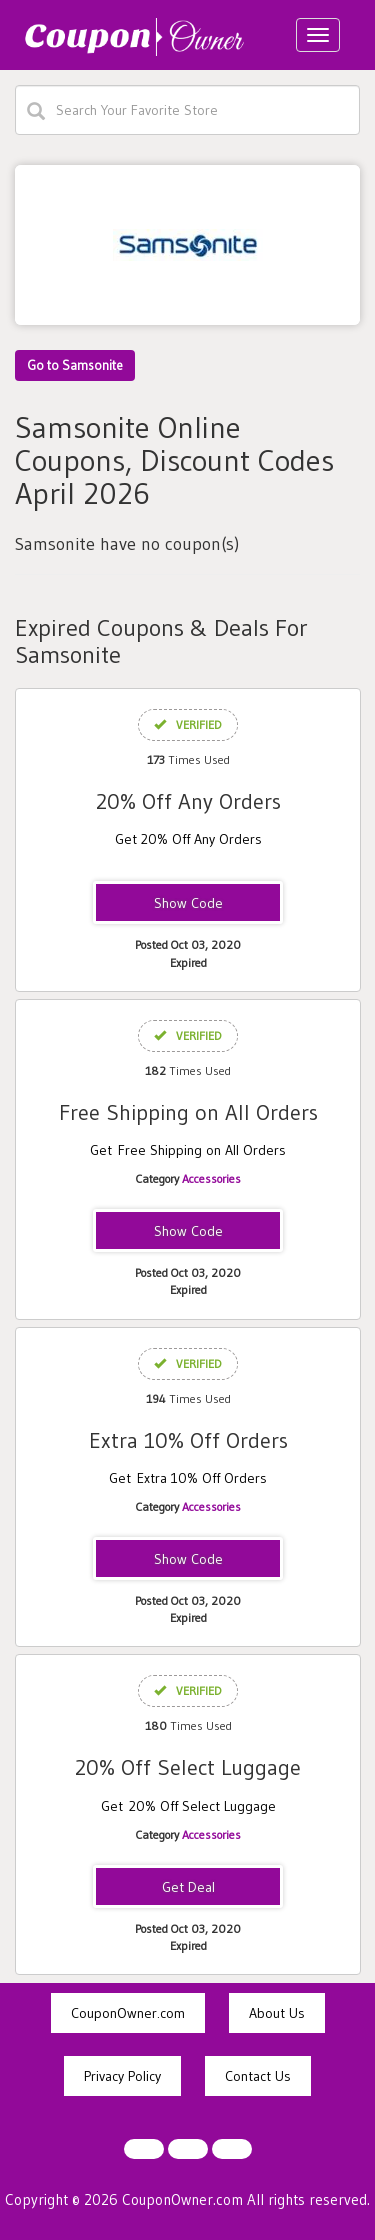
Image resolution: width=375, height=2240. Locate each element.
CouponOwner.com (128, 2013)
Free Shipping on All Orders (188, 1112)
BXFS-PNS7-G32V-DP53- (188, 1232)
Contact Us (258, 2076)
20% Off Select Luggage (188, 1767)
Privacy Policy (122, 2076)
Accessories (211, 1178)
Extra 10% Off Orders (188, 1440)
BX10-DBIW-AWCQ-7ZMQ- (188, 1560)
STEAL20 (188, 904)
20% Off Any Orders (188, 801)
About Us (277, 2013)
